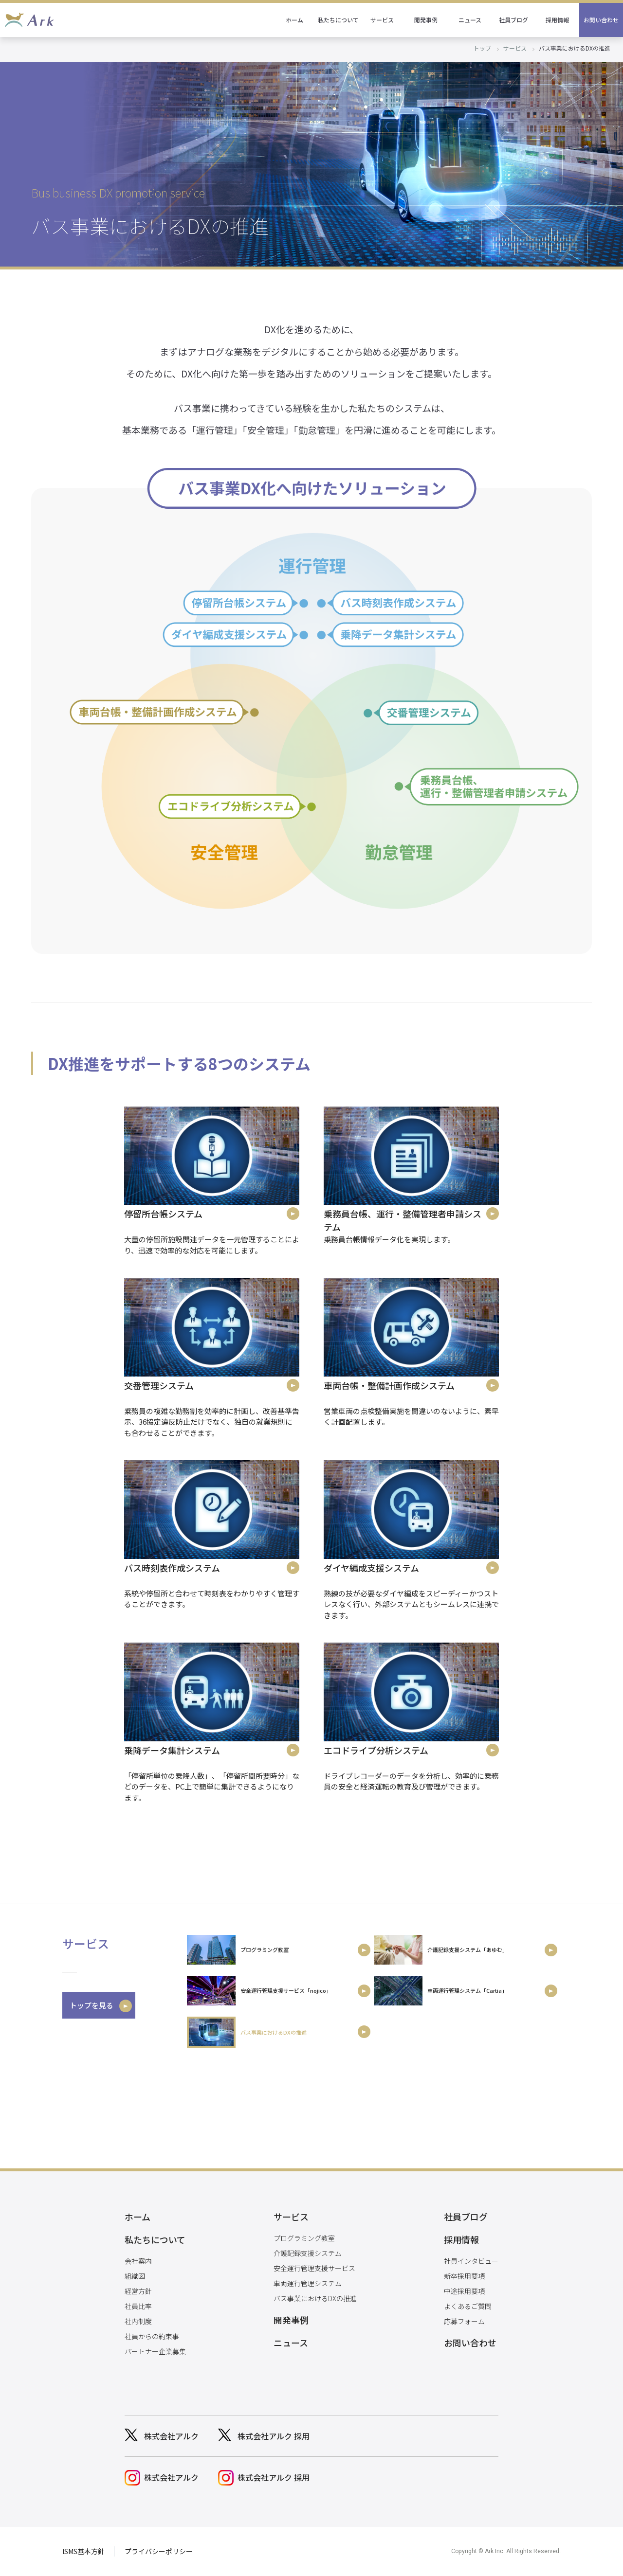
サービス (382, 20)
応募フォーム (464, 2321)
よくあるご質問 (468, 2306)
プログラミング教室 (304, 2238)
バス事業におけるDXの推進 (315, 2298)
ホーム (294, 20)
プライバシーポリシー (159, 2551)
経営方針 (138, 2291)
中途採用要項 (464, 2291)
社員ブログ (513, 20)
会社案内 (138, 2261)
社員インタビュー (471, 2261)
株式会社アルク (171, 2436)
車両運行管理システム (308, 2283)
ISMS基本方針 (83, 2551)
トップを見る (91, 2005)
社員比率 (138, 2306)
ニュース (469, 20)
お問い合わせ (601, 20)
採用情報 (557, 20)
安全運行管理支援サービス (314, 2268)
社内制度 (138, 2321)
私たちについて (338, 20)
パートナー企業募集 (155, 2351)
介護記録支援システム (308, 2253)
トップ (482, 48)
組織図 (135, 2276)
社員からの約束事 (152, 2336)
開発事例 (426, 20)
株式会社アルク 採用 (274, 2436)
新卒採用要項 (464, 2276)
